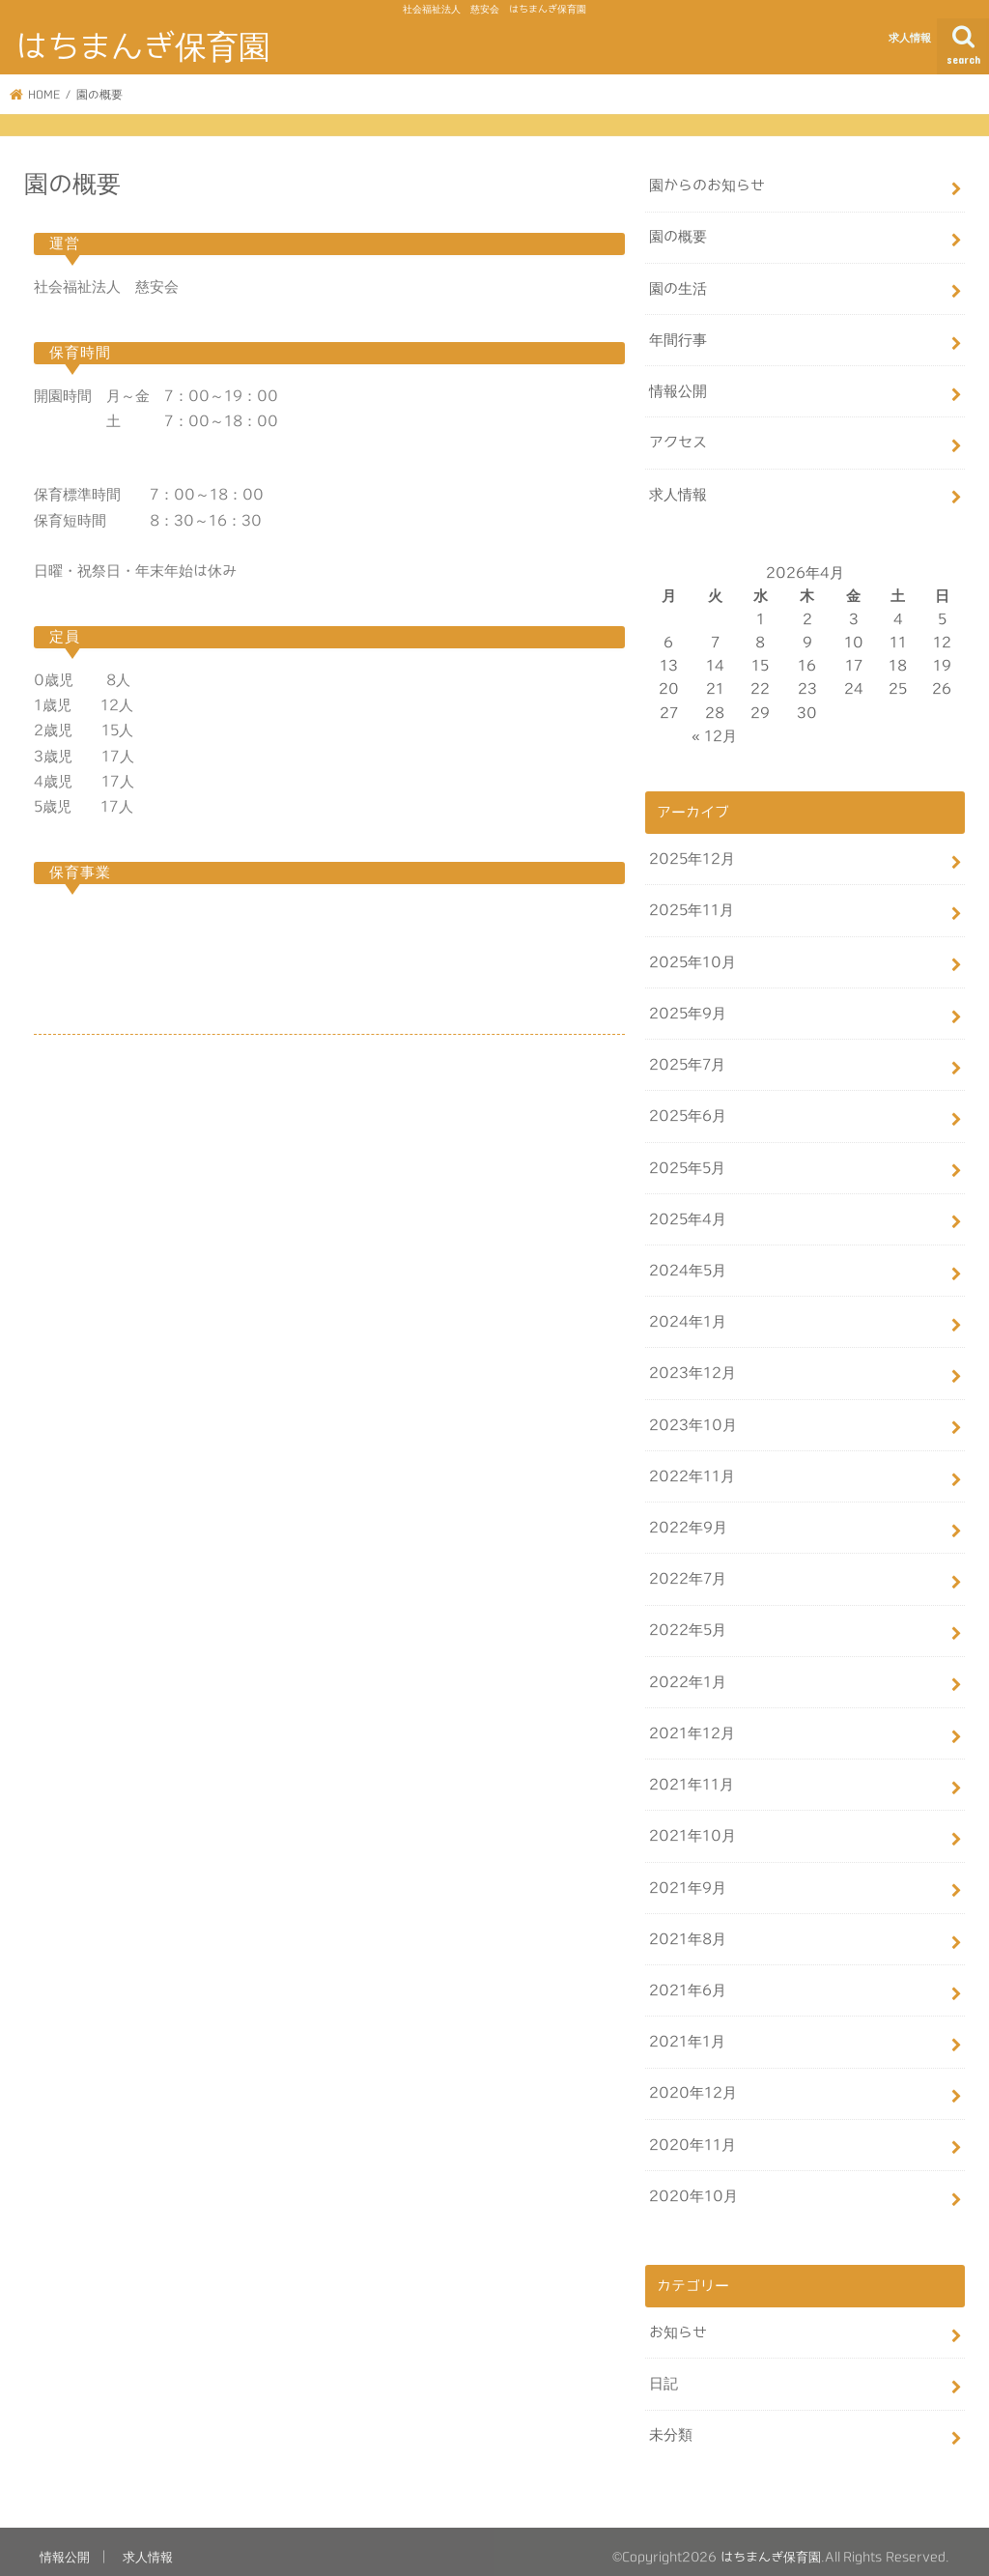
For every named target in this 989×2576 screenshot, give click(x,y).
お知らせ (678, 2321)
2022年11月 (692, 1469)
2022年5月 (687, 1623)
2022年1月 (687, 1674)
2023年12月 (692, 1367)
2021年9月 (687, 1879)
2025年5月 (687, 1163)
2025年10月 (692, 959)
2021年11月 (691, 1776)
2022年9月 (688, 1520)
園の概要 (678, 236)
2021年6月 (687, 1980)
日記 (663, 2372)
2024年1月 (687, 1316)
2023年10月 (693, 1419)
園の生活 (678, 287)
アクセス (678, 441)
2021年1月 (687, 2031)
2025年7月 (687, 1060)
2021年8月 (687, 1929)
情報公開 (678, 390)
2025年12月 (692, 856)
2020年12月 (693, 2082)
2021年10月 (692, 1827)
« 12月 (714, 734)
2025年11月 (691, 908)
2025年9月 (687, 1009)
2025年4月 (687, 1214)
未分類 (670, 2424)
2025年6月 (687, 1111)
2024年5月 (687, 1265)
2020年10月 (693, 2185)
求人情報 (910, 37)
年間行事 (678, 338)
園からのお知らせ (707, 185)
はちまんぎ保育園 (142, 46)
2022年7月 (687, 1571)
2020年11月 (692, 2134)
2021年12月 (692, 1725)
